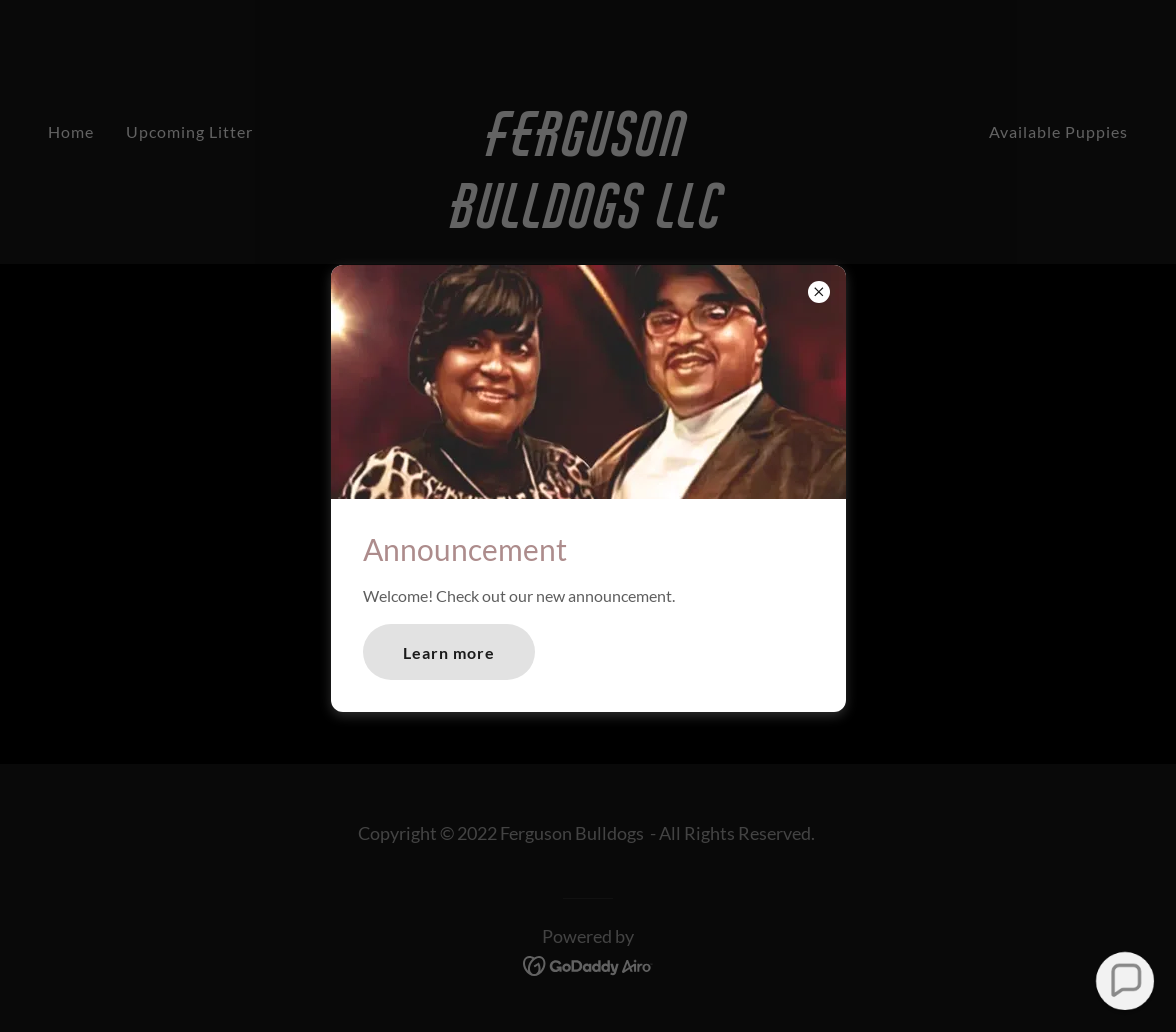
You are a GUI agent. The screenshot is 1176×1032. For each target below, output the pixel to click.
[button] (1124, 980)
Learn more (449, 652)
